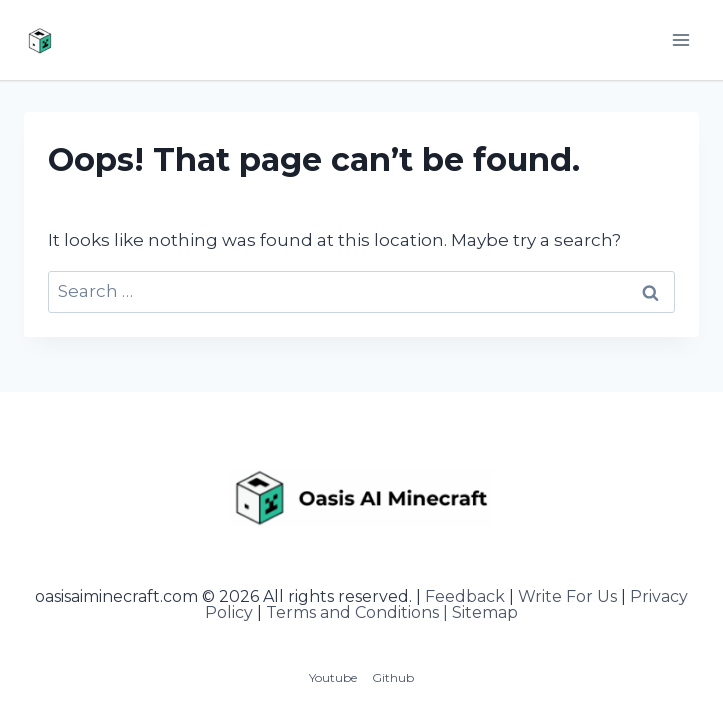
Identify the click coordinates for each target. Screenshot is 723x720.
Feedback (465, 596)
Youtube (333, 677)
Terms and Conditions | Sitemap (392, 612)
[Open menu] (680, 39)
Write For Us (567, 596)
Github (393, 677)
